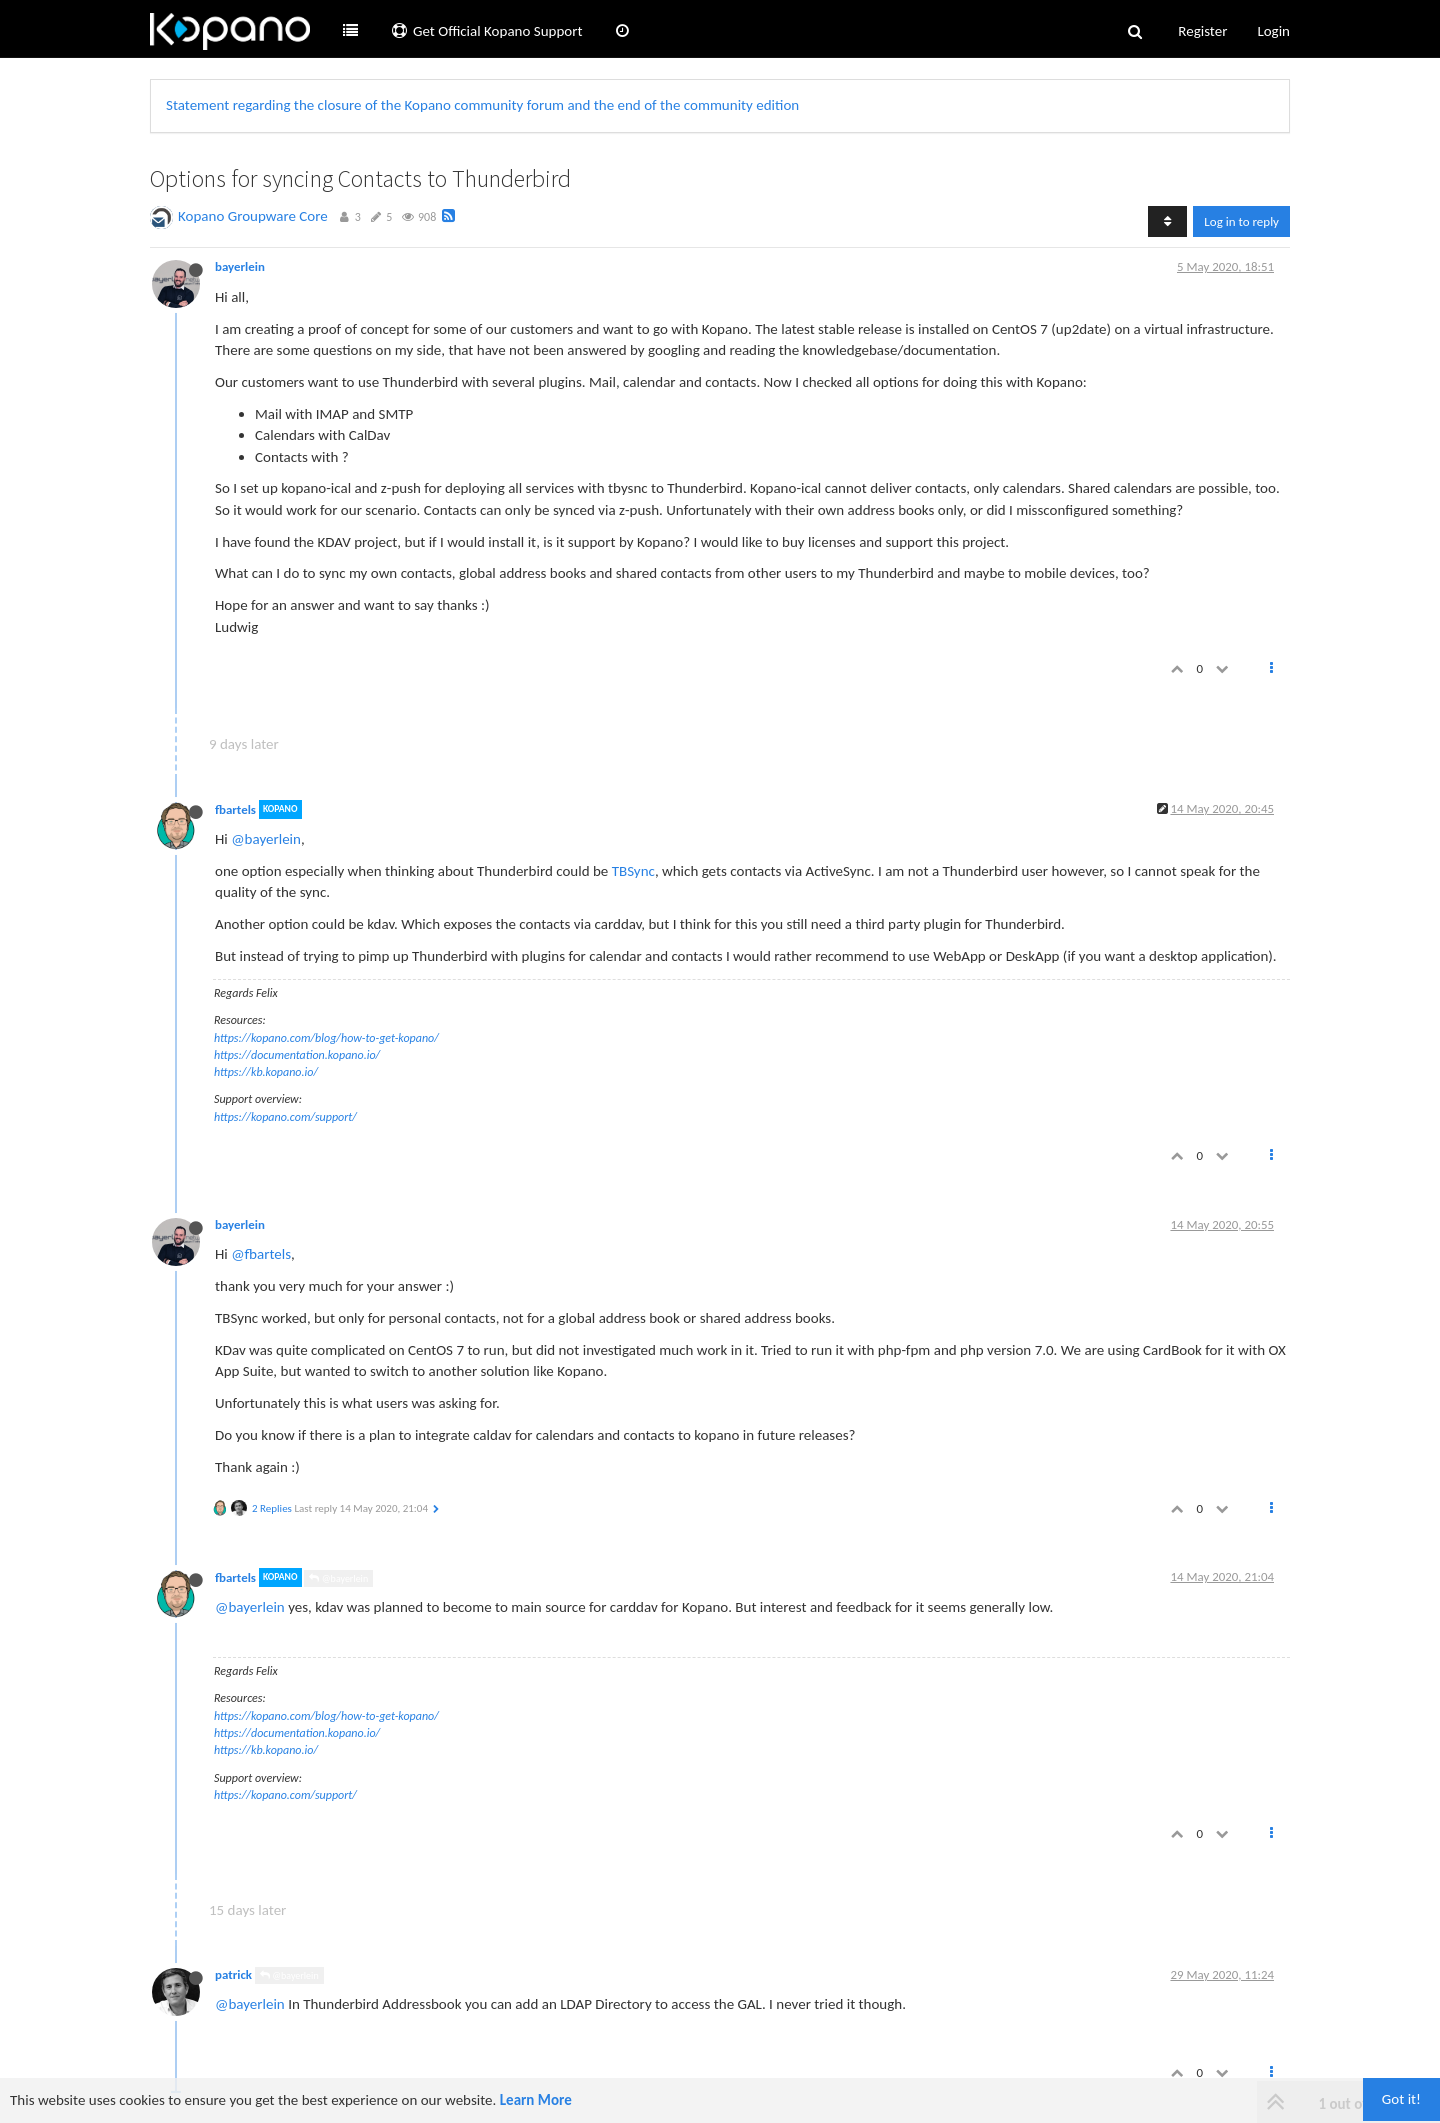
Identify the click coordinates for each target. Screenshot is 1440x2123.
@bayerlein (266, 839)
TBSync (633, 871)
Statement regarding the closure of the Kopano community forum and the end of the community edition (482, 105)
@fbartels (261, 1254)
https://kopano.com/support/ (285, 1117)
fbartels (235, 809)
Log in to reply (1241, 221)
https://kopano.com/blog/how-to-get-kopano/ (326, 1038)
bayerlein (240, 266)
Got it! (1401, 2099)
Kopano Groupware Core (253, 216)
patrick (233, 1974)
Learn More (536, 2100)
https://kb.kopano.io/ (266, 1072)
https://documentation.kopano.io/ (297, 1055)
